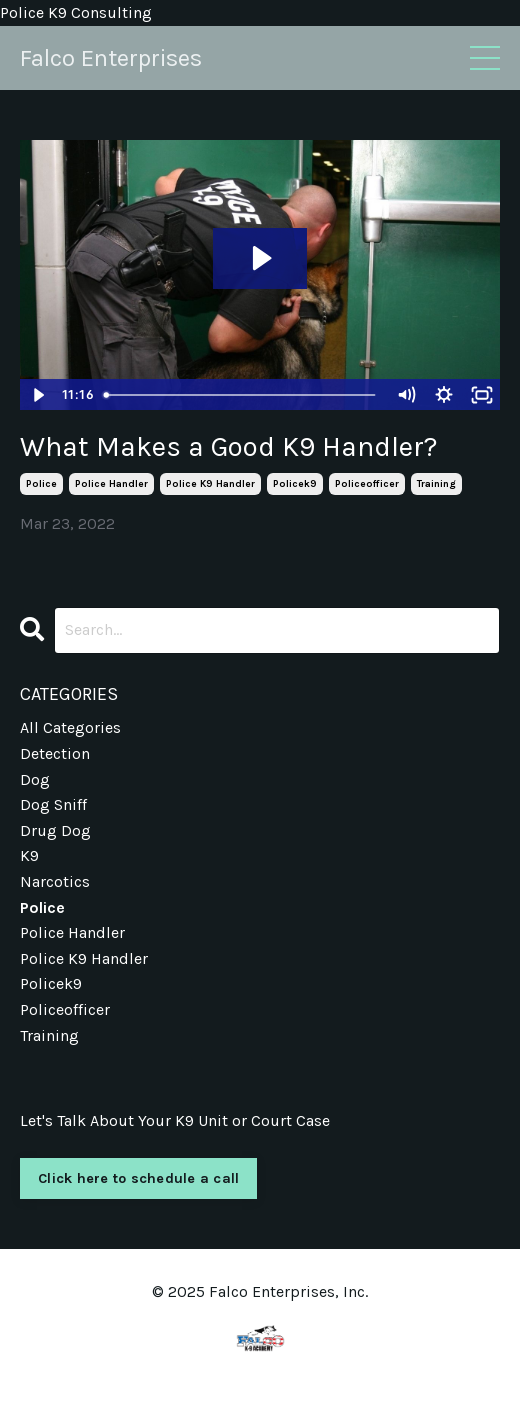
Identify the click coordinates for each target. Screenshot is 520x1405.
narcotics (55, 881)
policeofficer (367, 484)
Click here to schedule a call (138, 1178)
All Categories (70, 727)
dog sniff (53, 804)
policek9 (295, 484)
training (436, 484)
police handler (111, 484)
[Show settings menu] (444, 395)
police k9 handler (210, 484)
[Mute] (406, 395)
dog (35, 779)
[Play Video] (38, 395)
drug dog (55, 830)
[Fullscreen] (482, 395)
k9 (29, 855)
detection (55, 753)
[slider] (242, 395)
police (41, 484)
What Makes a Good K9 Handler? (229, 446)
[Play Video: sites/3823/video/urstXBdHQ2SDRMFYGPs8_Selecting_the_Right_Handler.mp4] (260, 258)
